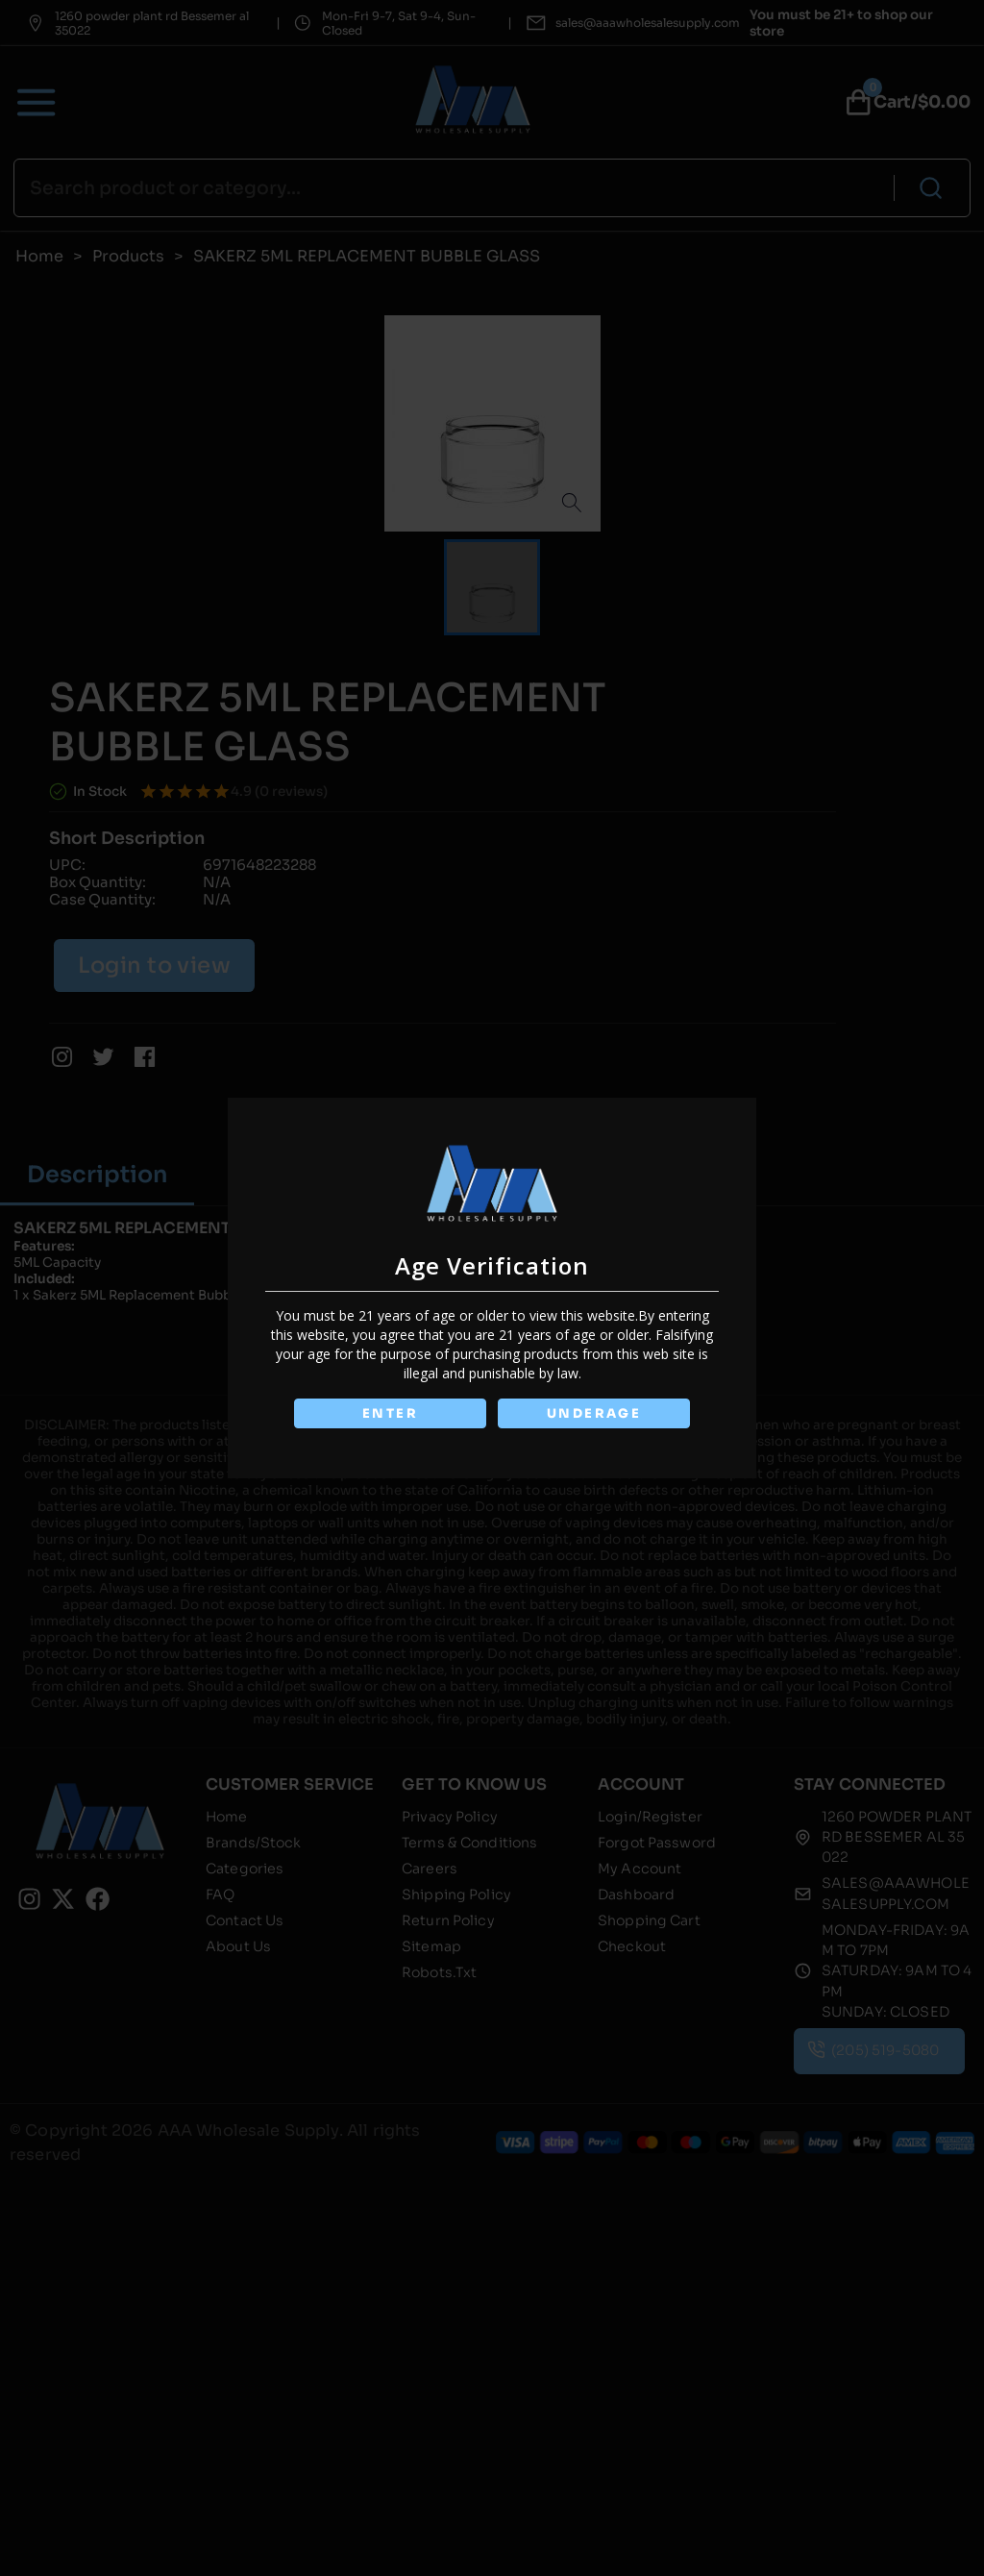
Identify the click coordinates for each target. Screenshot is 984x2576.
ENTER (389, 1413)
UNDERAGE (594, 1413)
